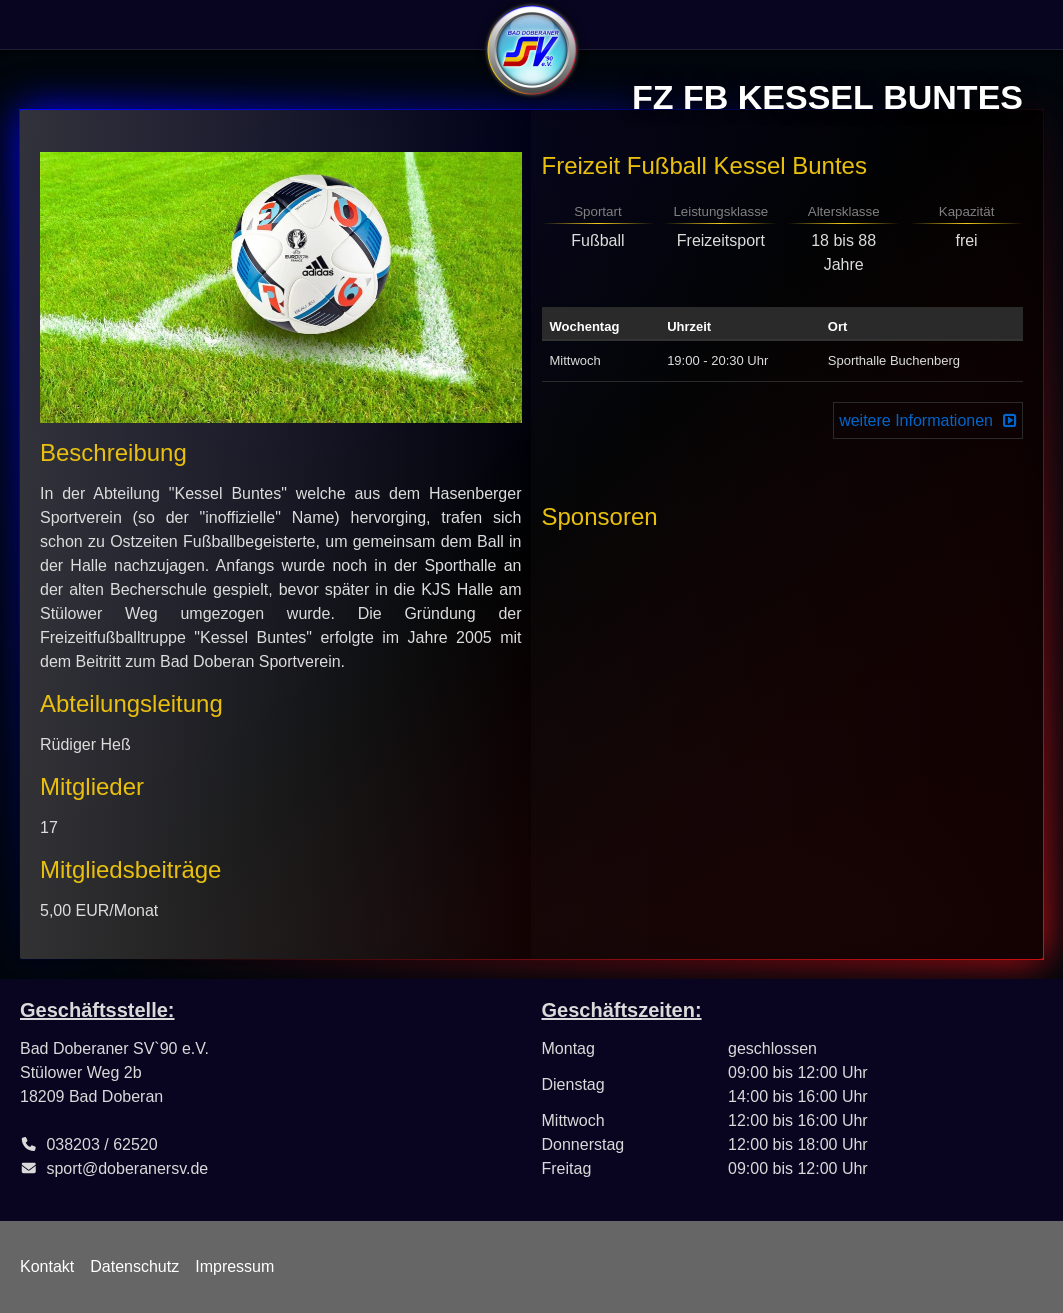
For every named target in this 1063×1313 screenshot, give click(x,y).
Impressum (234, 1266)
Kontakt (47, 1266)
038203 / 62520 (101, 1144)
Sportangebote (155, 24)
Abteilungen (282, 24)
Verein (48, 24)
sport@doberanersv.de (127, 1168)
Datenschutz (134, 1266)
